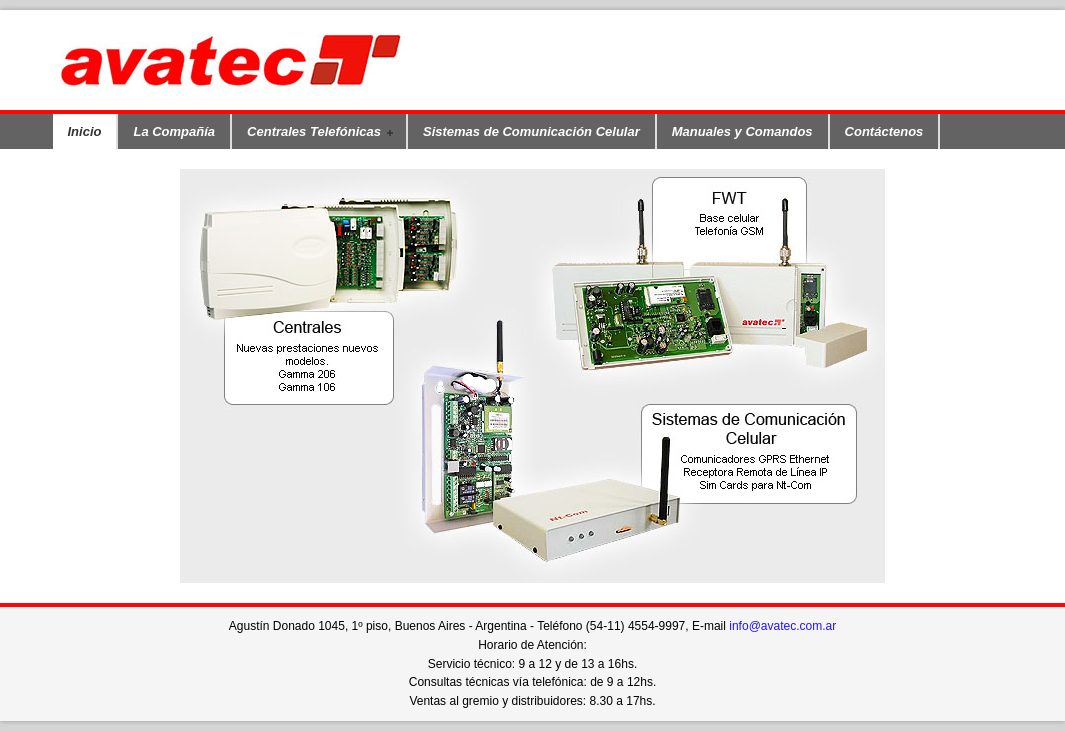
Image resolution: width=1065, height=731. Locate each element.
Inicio (85, 131)
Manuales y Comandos (742, 131)
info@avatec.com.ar (782, 626)
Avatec (278, 60)
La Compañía (174, 131)
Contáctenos (884, 131)
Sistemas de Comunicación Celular (531, 131)
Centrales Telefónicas (315, 132)
